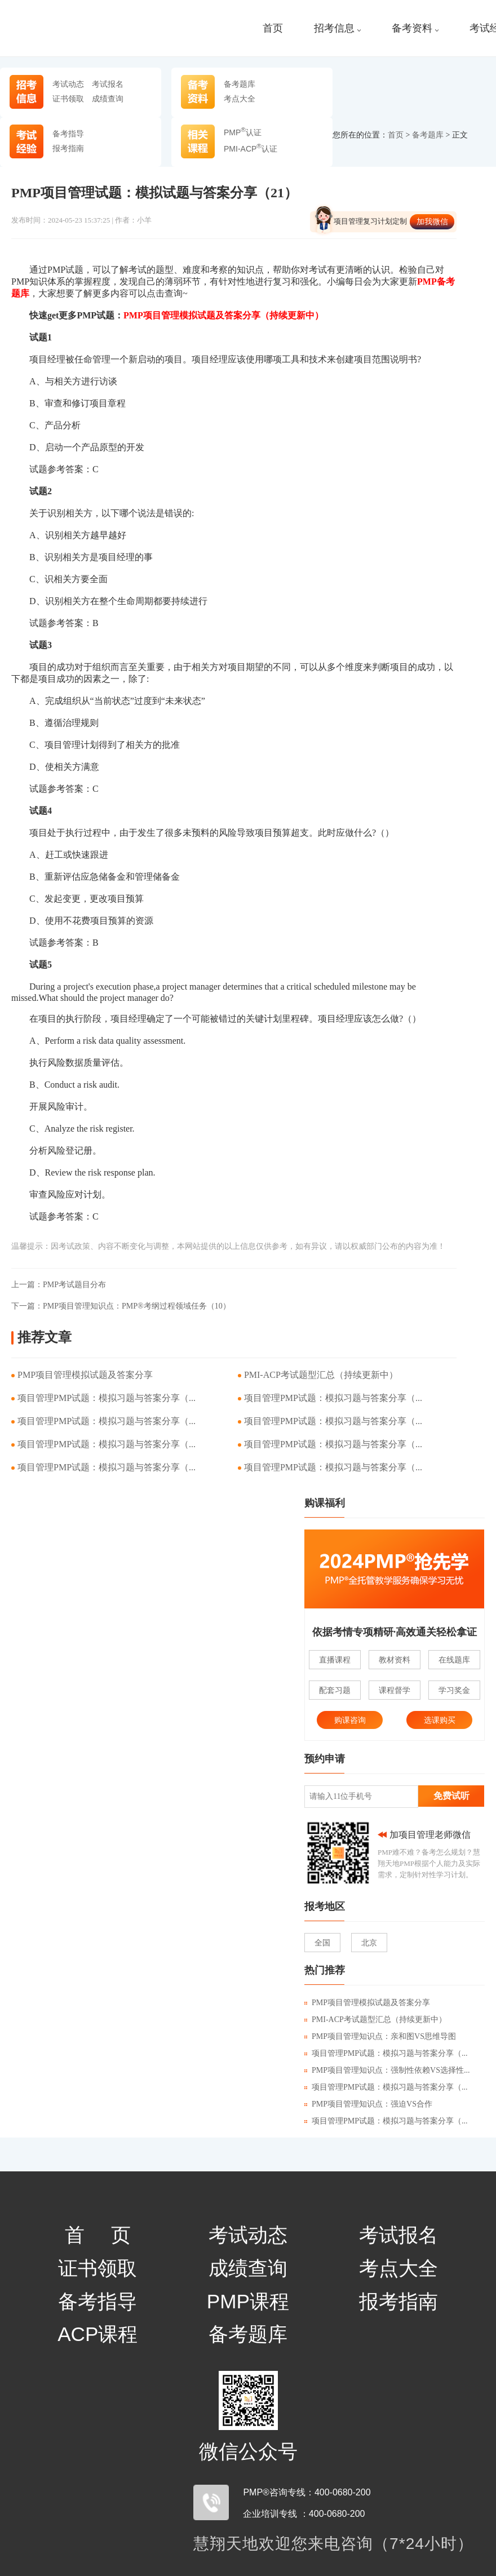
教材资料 (394, 1659)
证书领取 (68, 98)
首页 (273, 28)
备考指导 (68, 133)
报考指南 (68, 148)
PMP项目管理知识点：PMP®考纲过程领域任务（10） (121, 1306)
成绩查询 (107, 98)
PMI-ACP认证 (250, 148)
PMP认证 (243, 132)
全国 (322, 1942)
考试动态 (68, 83)
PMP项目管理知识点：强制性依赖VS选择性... (387, 2070)
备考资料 (415, 28)
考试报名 (107, 83)
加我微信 (432, 221)
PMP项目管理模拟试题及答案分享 (85, 1375)
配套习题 (335, 1690)
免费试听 (451, 1796)
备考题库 (239, 83)
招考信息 (337, 28)
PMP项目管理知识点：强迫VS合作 (368, 2104)
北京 (369, 1942)
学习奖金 (454, 1690)
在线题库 (454, 1659)
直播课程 (335, 1659)
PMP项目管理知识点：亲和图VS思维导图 (380, 2036)
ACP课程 (97, 2334)
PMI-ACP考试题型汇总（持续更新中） (321, 1375)
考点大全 (239, 98)
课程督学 (394, 1690)
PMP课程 (248, 2301)
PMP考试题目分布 (58, 1284)
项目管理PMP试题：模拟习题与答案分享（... (106, 1398)
